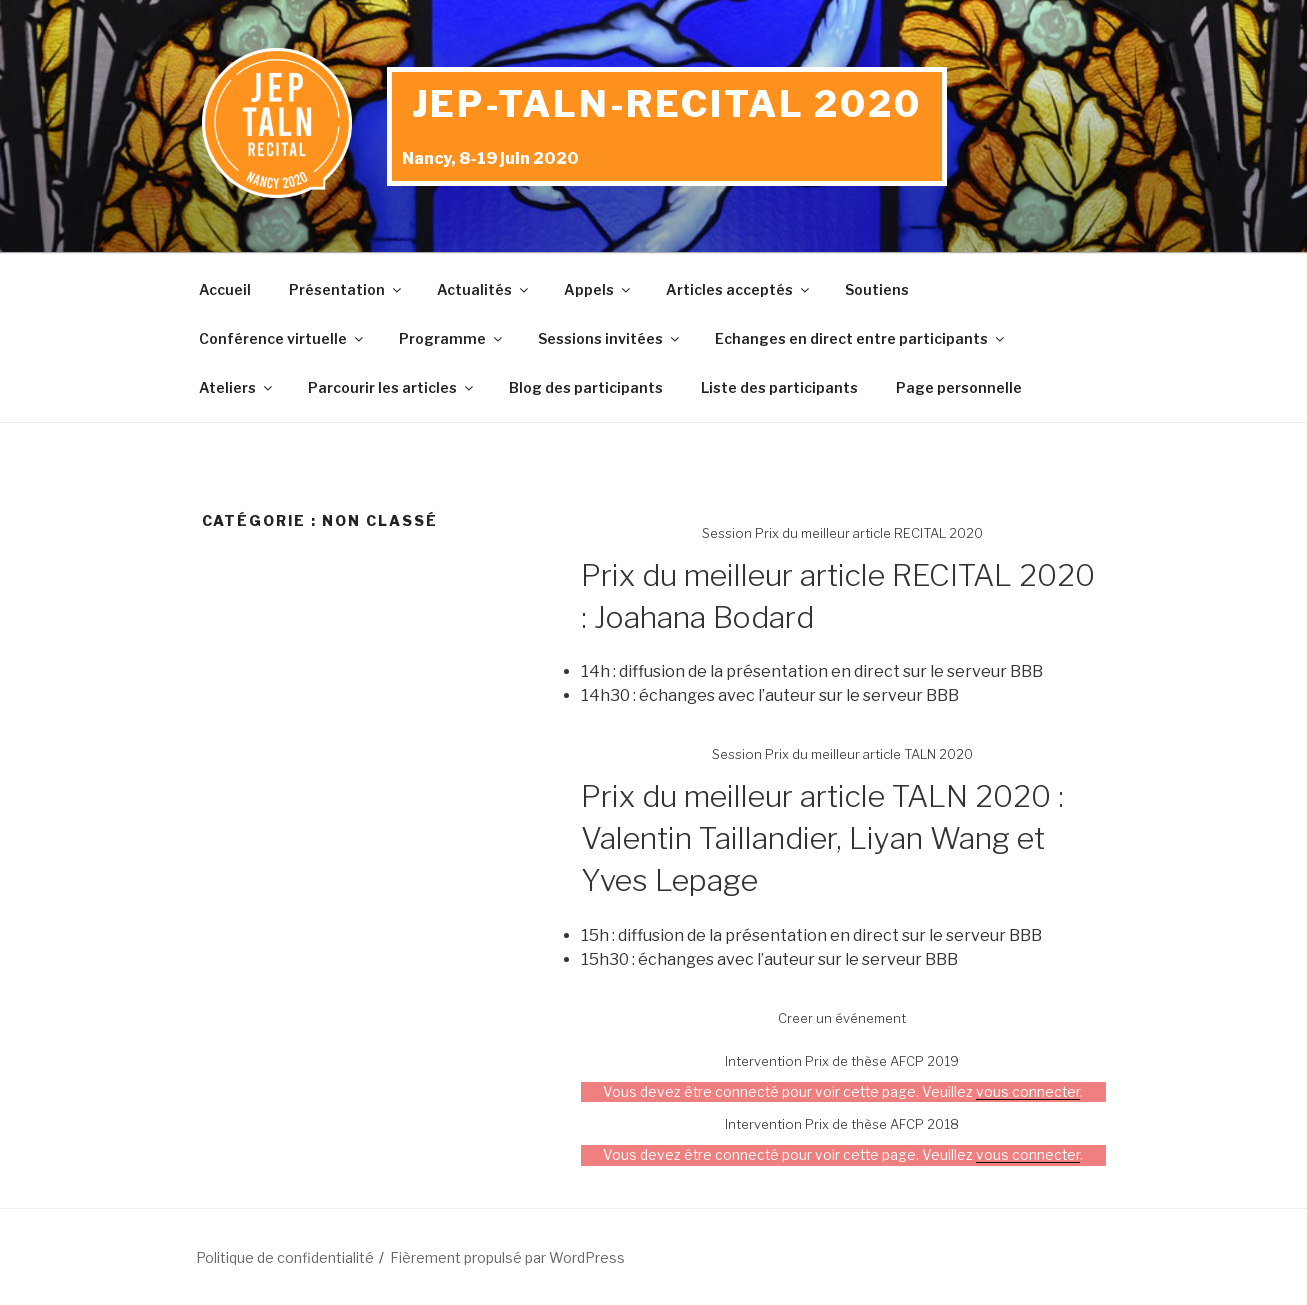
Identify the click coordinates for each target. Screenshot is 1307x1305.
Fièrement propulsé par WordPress (507, 1257)
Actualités (484, 289)
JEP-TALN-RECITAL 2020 (667, 104)
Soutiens (877, 289)
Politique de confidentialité (285, 1257)
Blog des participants (586, 387)
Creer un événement (842, 1018)
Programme (452, 338)
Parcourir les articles (392, 387)
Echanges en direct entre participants (861, 338)
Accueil (225, 289)
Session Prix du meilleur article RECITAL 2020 (842, 533)
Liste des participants (779, 387)
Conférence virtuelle (282, 338)
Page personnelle (959, 387)
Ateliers (237, 387)
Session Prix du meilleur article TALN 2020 (842, 754)
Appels (598, 289)
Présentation (346, 289)
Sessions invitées (610, 338)
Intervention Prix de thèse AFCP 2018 (842, 1124)
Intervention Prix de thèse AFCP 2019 (842, 1061)
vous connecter (1028, 1092)
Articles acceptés (739, 289)
